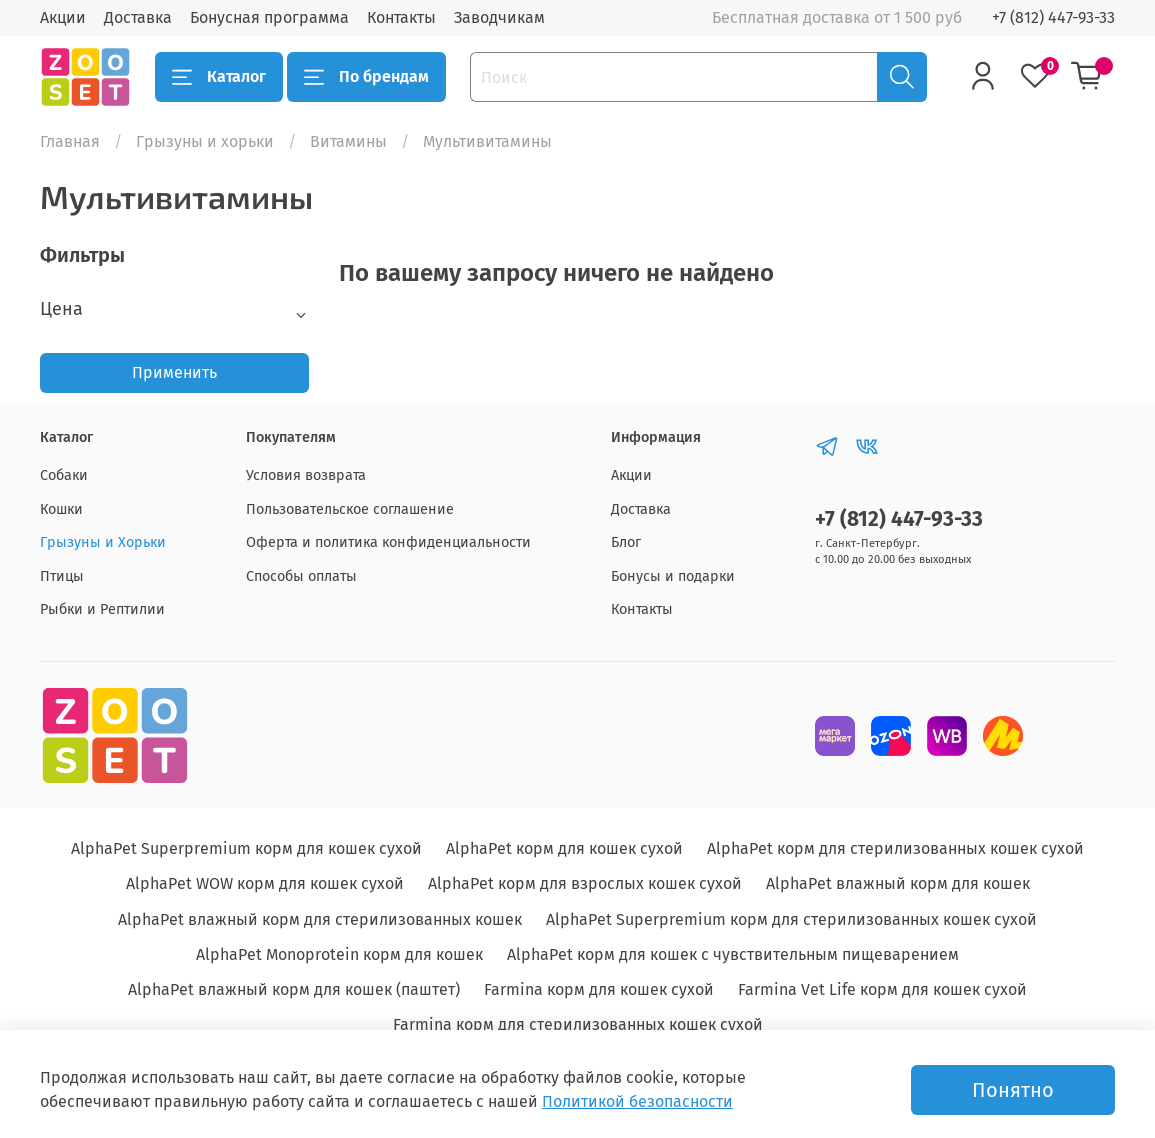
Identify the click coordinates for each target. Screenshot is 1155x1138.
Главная (70, 141)
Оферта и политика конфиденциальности (388, 542)
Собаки (64, 475)
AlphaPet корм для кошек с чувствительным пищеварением (733, 954)
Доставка (138, 17)
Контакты (401, 17)
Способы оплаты (301, 576)
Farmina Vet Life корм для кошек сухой (882, 989)
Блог (626, 542)
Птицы (62, 576)
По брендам (366, 77)
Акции (63, 17)
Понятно (1013, 1090)
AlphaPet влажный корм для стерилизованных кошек (320, 919)
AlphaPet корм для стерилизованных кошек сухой (895, 848)
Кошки (61, 509)
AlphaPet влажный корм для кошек (898, 883)
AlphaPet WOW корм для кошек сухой (265, 883)
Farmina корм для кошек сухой (599, 989)
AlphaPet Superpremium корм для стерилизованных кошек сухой (791, 919)
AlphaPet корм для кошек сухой (564, 848)
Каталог (219, 77)
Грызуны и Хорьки (103, 542)
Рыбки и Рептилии (102, 609)
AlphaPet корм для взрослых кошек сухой (585, 883)
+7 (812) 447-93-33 (1053, 17)
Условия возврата (306, 475)
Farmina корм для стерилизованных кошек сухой (578, 1024)
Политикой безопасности (637, 1101)
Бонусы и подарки (673, 576)
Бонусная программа (269, 17)
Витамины (348, 141)
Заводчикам (499, 17)
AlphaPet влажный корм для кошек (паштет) (294, 989)
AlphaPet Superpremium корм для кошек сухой (246, 848)
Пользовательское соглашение (350, 509)
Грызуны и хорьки (205, 141)
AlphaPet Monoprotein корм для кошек (339, 954)
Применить (174, 372)
